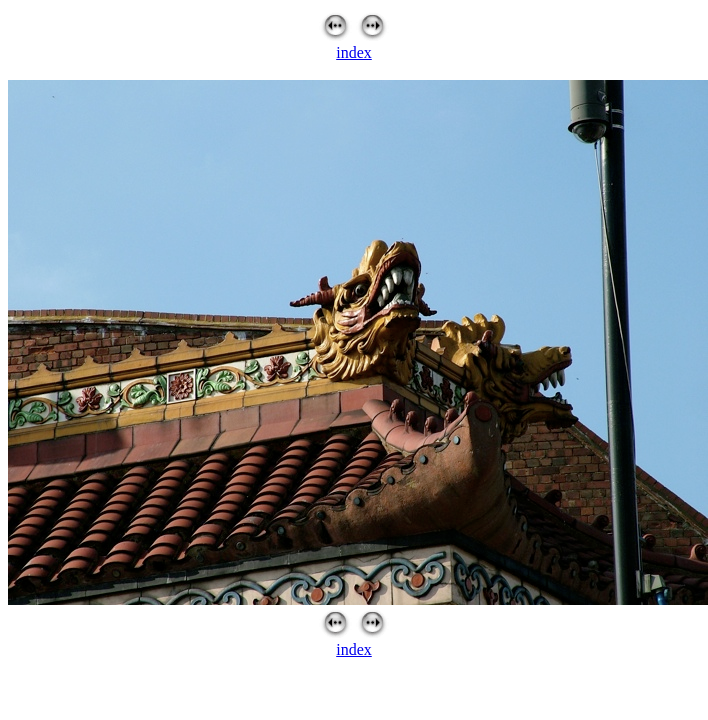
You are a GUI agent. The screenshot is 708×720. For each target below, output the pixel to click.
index (354, 52)
